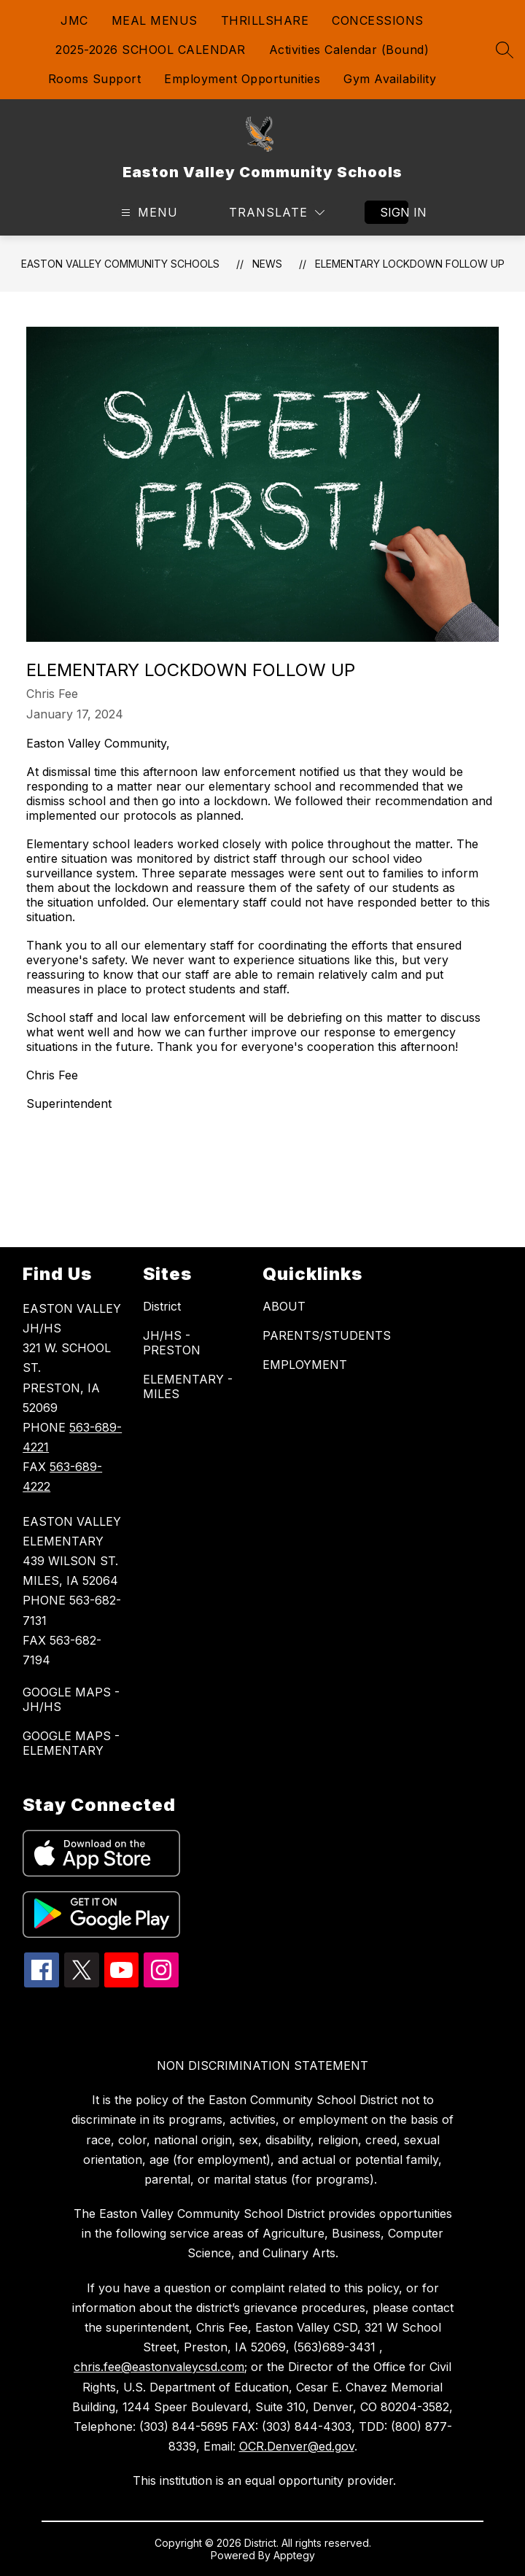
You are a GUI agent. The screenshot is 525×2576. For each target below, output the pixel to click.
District (162, 1306)
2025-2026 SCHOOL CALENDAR (150, 49)
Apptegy (294, 2555)
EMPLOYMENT (304, 1364)
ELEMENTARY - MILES (188, 1386)
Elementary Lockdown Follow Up (410, 263)
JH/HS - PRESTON (172, 1342)
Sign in (394, 212)
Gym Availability (389, 78)
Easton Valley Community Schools (120, 263)
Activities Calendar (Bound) (349, 49)
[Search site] (504, 49)
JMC (74, 20)
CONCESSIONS (378, 20)
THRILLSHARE (265, 20)
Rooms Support (94, 78)
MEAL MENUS (155, 20)
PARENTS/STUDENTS (326, 1335)
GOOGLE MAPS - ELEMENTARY (71, 1743)
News (267, 263)
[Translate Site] (276, 212)
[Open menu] (147, 212)
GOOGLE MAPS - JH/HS (71, 1699)
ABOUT (284, 1306)
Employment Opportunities (242, 78)
